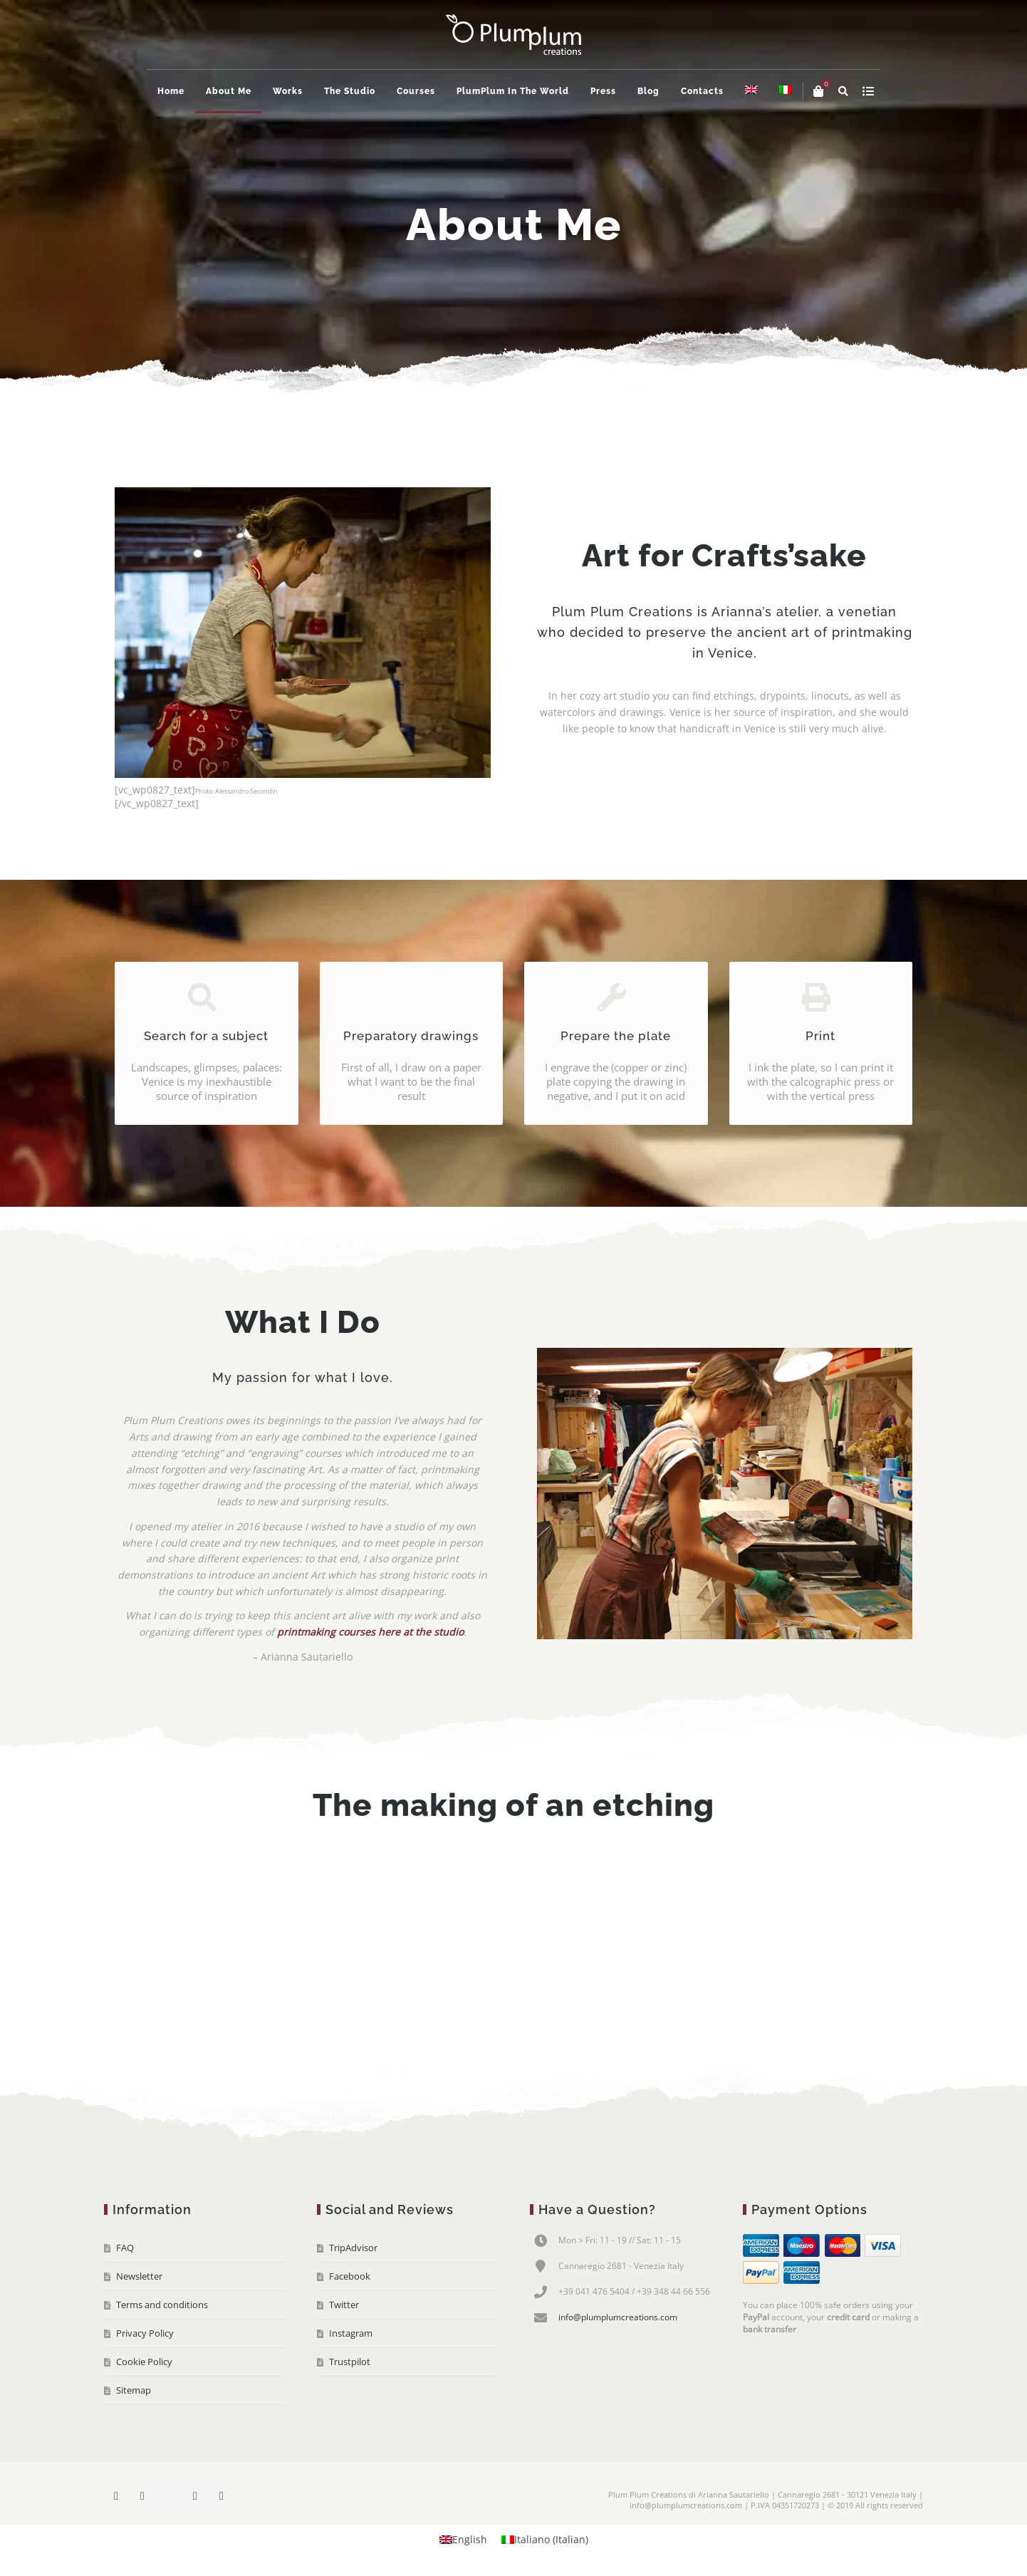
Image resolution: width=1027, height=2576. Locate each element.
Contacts (702, 91)
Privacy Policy (145, 2333)
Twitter (344, 2304)
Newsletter (139, 2276)
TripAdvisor (353, 2247)
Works (288, 91)
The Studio (349, 91)
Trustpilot (349, 2361)
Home (170, 91)
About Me (228, 91)
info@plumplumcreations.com (617, 2317)
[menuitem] (751, 91)
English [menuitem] (469, 2539)
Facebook (349, 2276)
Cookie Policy (144, 2361)
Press (603, 91)
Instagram (350, 2333)
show (867, 91)
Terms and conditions (162, 2304)
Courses (416, 91)
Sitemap (133, 2390)
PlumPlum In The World (513, 91)
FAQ (125, 2247)
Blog (648, 91)
